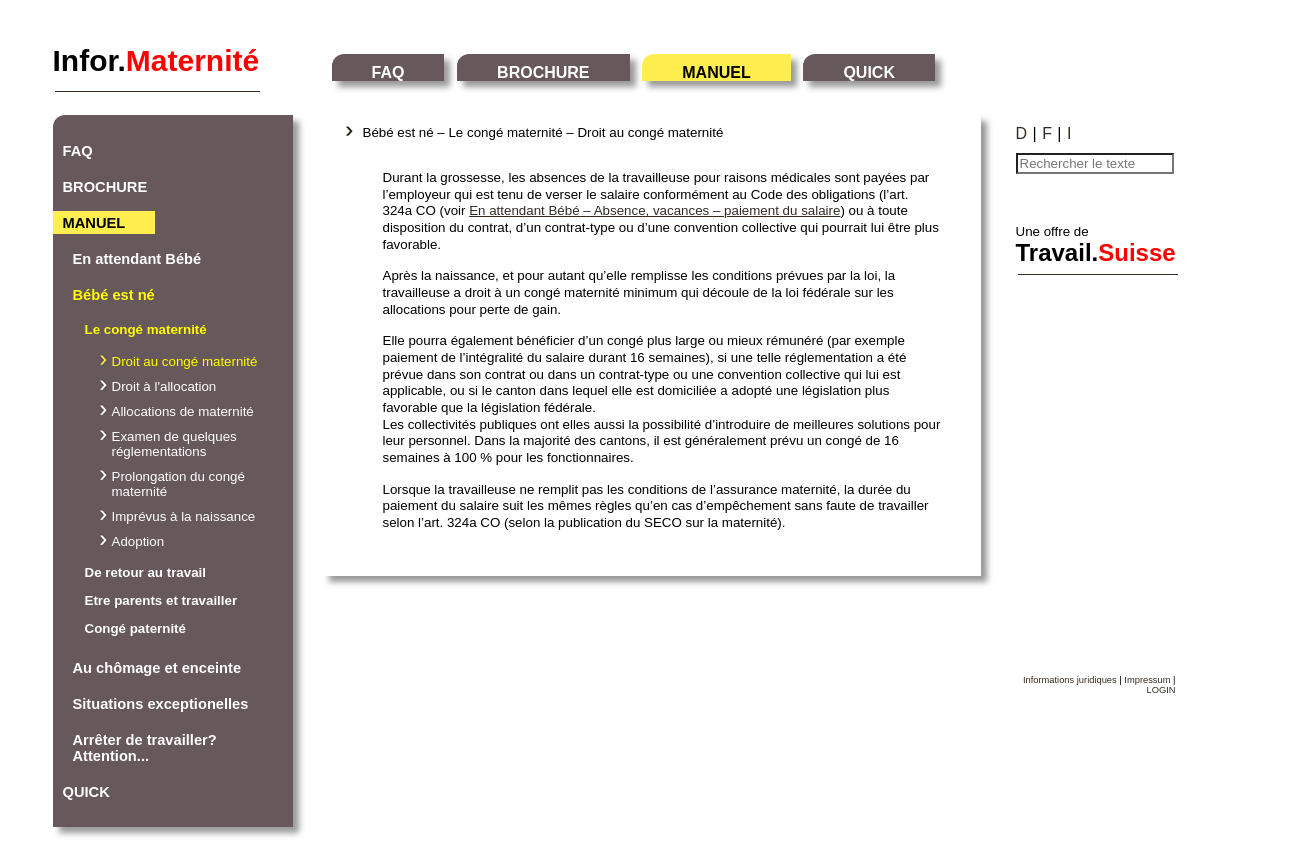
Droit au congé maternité (185, 361)
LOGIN (1160, 690)
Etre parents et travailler (161, 600)
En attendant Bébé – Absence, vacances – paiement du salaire (654, 210)
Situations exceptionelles (161, 704)
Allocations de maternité (183, 411)
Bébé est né (114, 295)
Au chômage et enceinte (157, 668)
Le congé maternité (146, 329)
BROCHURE (543, 72)
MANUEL (716, 72)
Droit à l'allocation (164, 386)
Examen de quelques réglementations (174, 444)
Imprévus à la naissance (184, 516)
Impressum (1147, 680)
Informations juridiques (1070, 680)
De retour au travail (145, 572)
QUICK (869, 72)
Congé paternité (135, 628)
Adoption (138, 541)
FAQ (388, 72)
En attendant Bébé (137, 259)
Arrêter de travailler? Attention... (145, 748)
